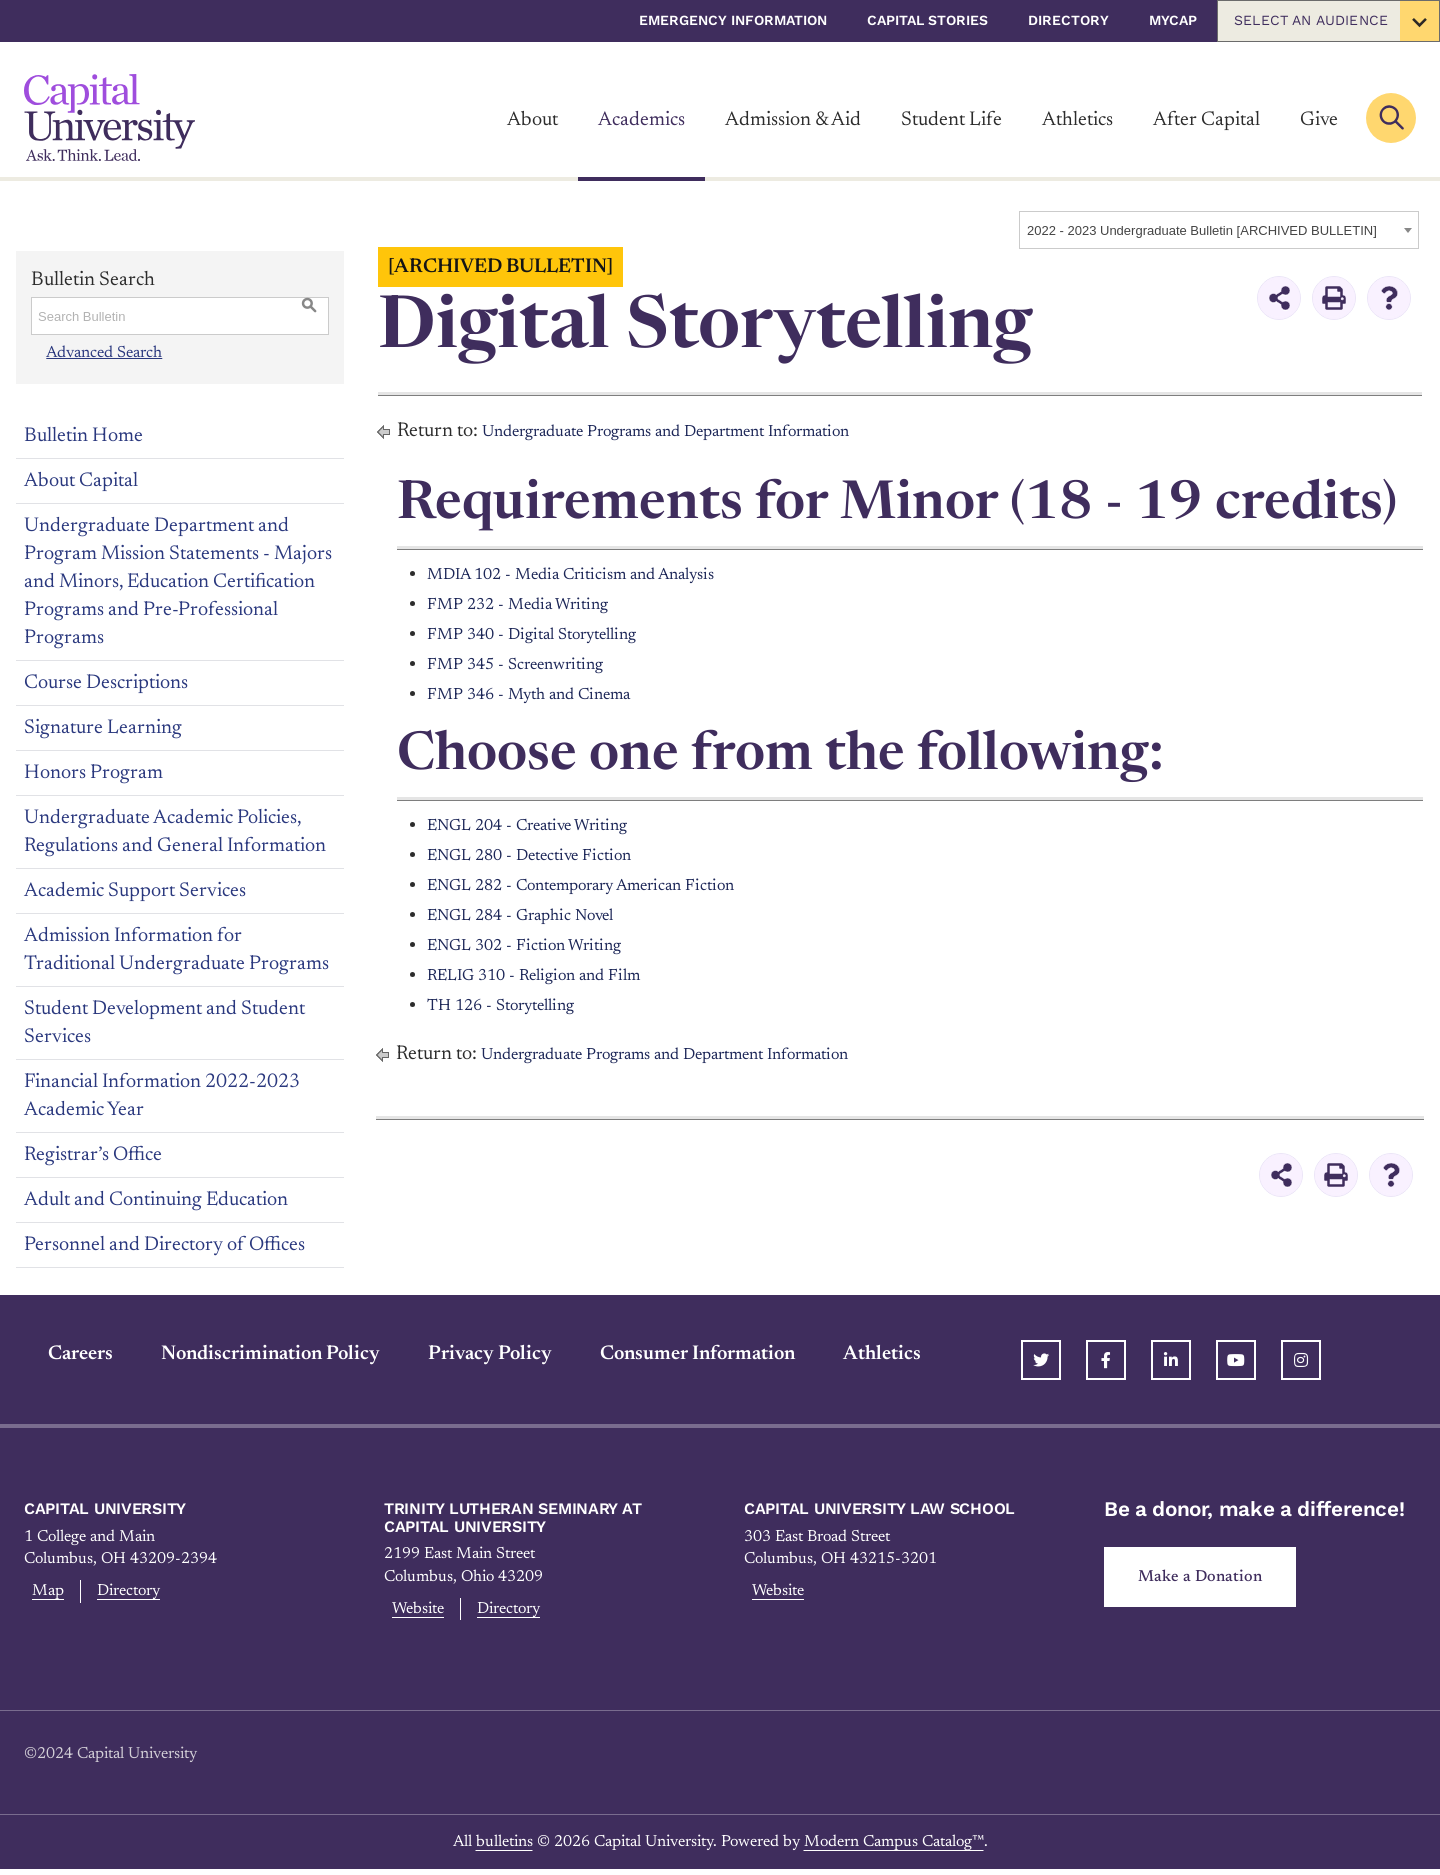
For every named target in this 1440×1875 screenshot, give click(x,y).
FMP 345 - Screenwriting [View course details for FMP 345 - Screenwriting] (531, 664)
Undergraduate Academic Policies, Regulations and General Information (175, 832)
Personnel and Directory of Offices (164, 1245)
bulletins (504, 1847)
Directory (1068, 20)
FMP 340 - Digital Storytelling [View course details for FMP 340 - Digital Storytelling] (551, 634)
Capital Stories (927, 20)
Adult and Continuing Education (156, 1200)
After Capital (1206, 120)
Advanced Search (102, 352)
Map (43, 1594)
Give (1319, 120)
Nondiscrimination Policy (246, 1354)
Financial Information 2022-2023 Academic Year (162, 1096)
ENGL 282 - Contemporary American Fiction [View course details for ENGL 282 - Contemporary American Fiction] (612, 885)
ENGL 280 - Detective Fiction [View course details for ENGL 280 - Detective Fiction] (547, 855)
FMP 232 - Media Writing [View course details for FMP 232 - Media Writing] (533, 604)
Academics (641, 120)
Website (416, 1612)
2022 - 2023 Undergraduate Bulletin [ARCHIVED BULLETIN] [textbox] (1202, 230)
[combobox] (1219, 230)
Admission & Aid (793, 120)
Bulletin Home (83, 436)
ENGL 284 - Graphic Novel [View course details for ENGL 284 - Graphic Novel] (539, 915)
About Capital (81, 481)
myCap (1173, 20)
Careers (56, 1354)
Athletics (1077, 120)
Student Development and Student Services (164, 1023)
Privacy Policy (466, 1354)
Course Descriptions (106, 683)
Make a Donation (1208, 1580)
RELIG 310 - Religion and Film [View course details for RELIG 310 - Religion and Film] (553, 975)
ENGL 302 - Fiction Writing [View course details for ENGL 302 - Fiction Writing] (540, 945)
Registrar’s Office (93, 1155)
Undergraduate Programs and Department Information (708, 431)
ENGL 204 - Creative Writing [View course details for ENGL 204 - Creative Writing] (547, 825)
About (532, 120)
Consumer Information (673, 1354)
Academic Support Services (135, 891)
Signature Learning (103, 728)
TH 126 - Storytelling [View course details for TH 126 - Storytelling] (515, 1005)
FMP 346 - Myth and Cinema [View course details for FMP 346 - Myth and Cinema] (547, 694)
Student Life (951, 120)
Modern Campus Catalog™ (894, 1847)
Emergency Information (733, 20)
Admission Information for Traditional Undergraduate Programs (176, 950)
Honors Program (93, 773)
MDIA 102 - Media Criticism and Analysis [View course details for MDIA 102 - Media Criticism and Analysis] (598, 574)
